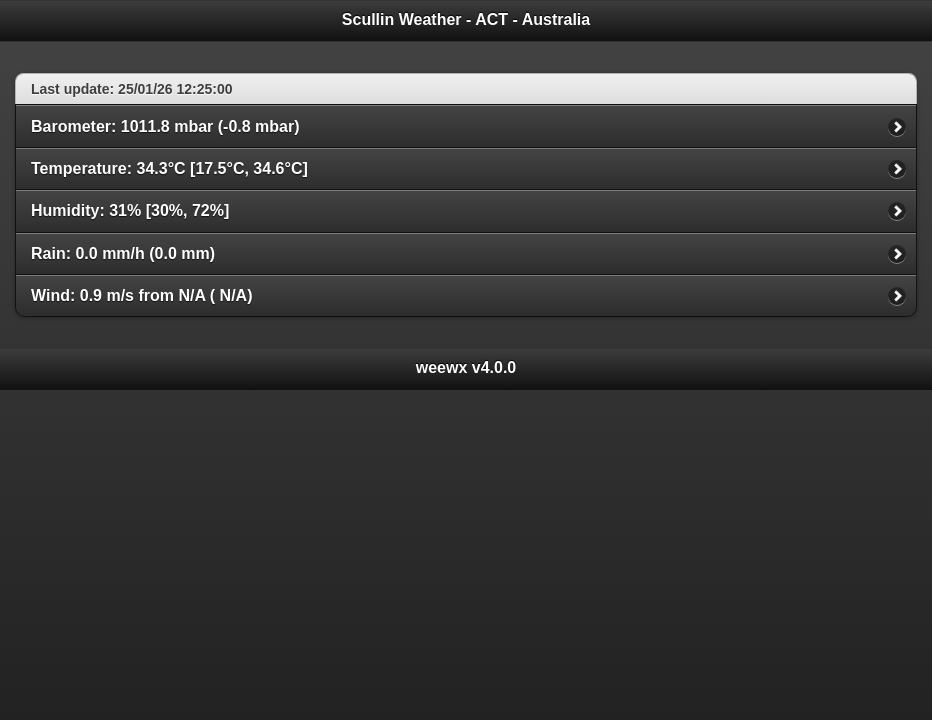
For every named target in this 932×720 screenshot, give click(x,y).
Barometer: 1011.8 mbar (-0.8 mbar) (165, 126)
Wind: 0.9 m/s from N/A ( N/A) (142, 295)
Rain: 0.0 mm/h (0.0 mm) (123, 253)
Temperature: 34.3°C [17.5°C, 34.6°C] (169, 168)
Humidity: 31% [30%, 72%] (130, 210)
